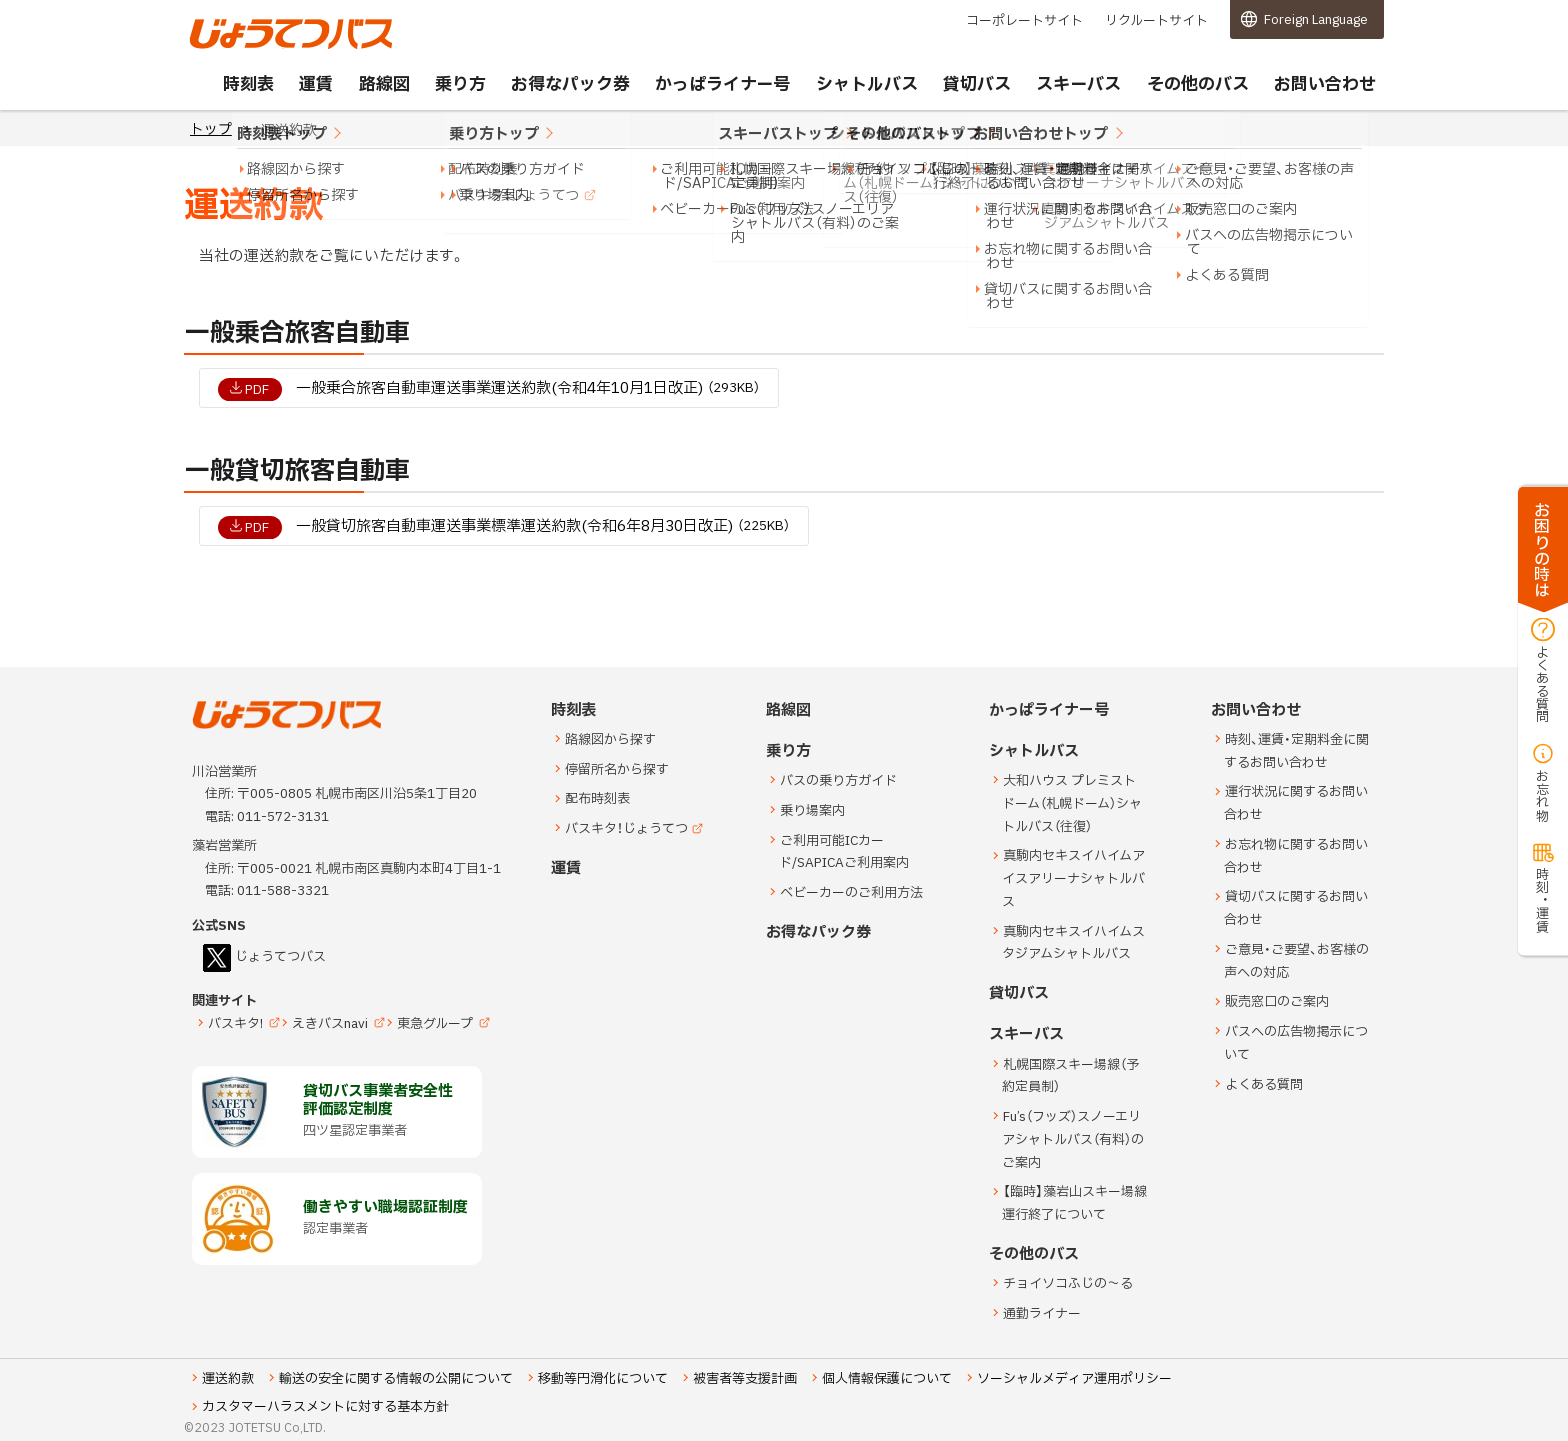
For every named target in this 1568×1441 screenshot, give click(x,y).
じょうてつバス (245, 47)
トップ (211, 129)
